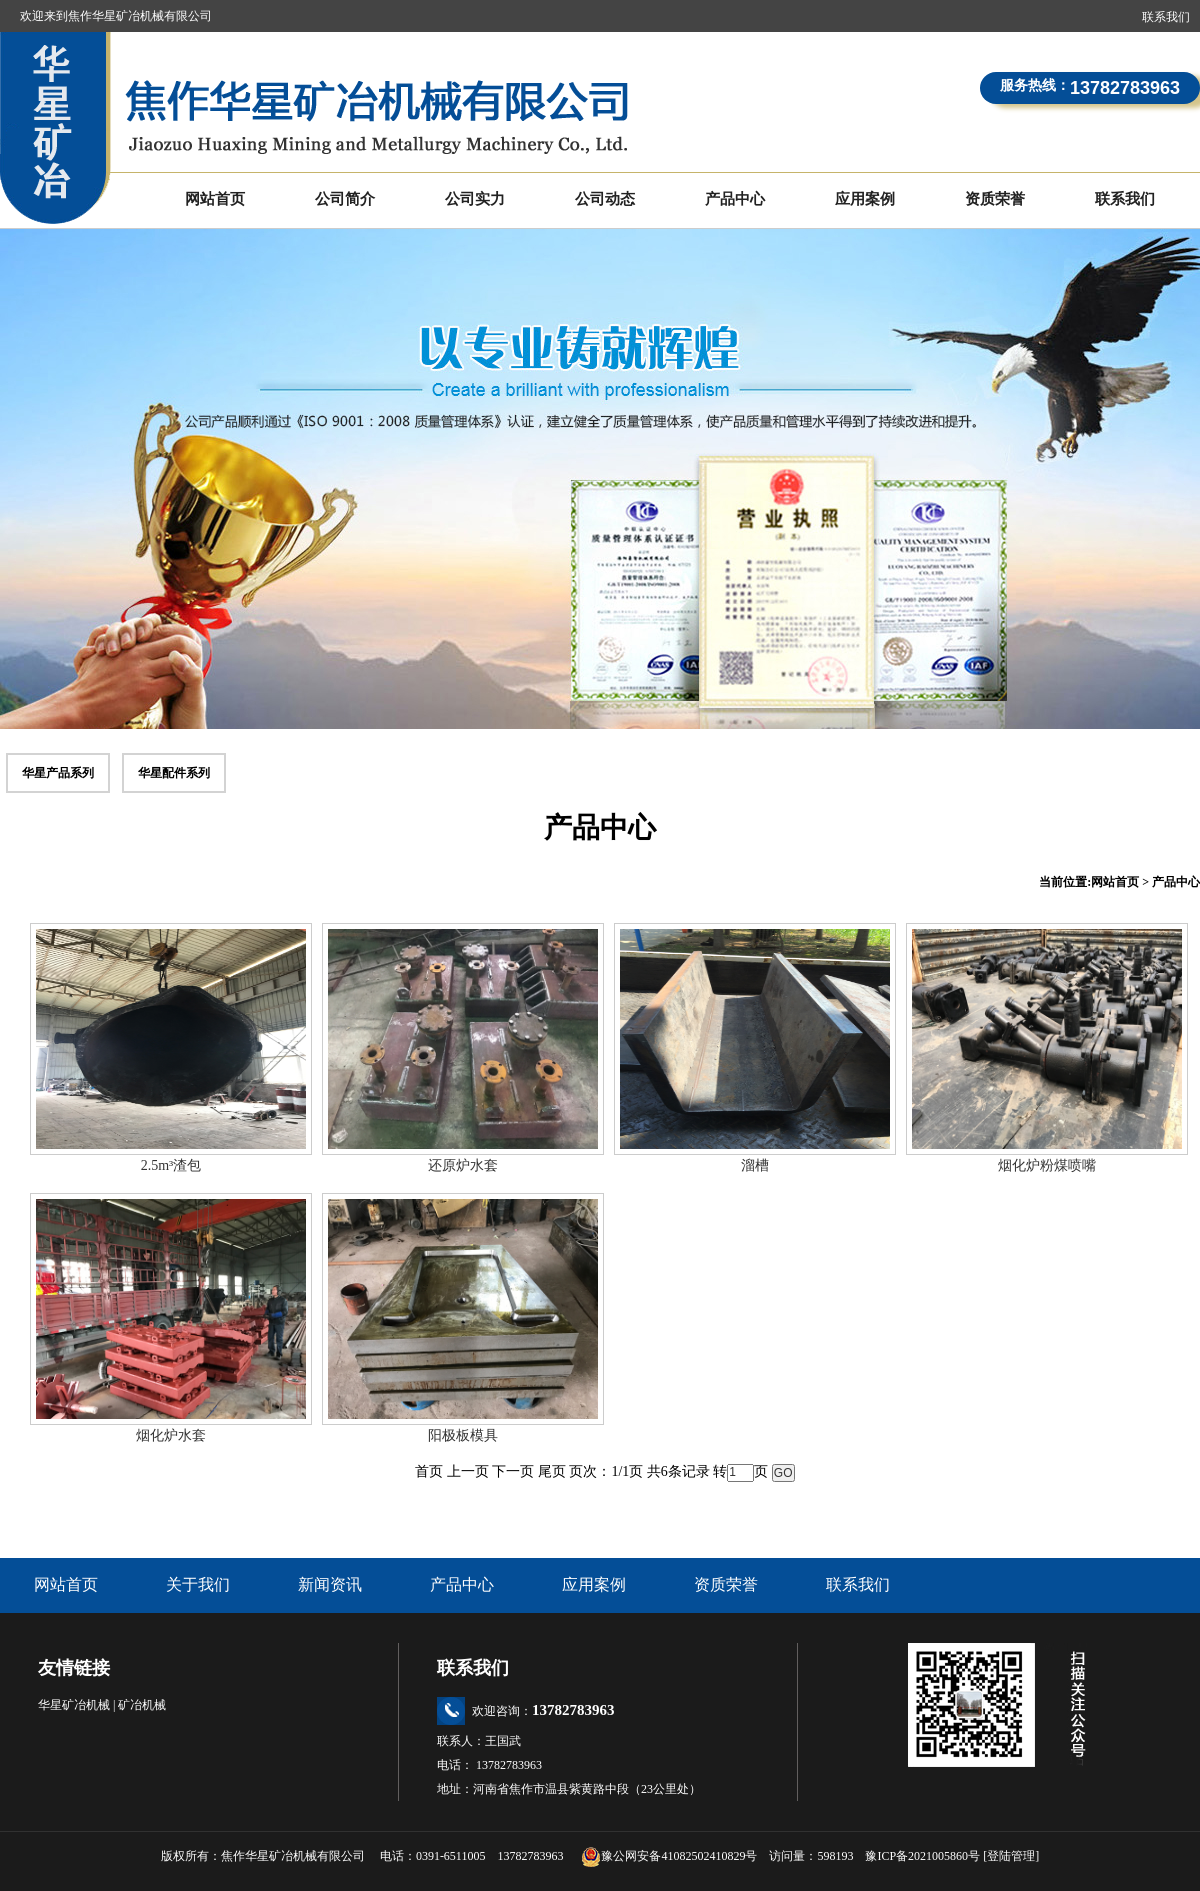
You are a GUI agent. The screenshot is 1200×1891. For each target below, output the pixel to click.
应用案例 (865, 199)
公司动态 (605, 199)
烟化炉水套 (171, 1435)
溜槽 (755, 1165)
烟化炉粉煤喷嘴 (1047, 1165)
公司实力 (475, 199)
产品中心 (735, 199)
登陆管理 (1011, 1856)
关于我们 (198, 1584)
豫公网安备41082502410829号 (669, 1856)
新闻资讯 (330, 1584)
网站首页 (215, 199)
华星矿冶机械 (74, 1705)
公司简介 (345, 199)
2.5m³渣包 (171, 1165)
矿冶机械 (142, 1705)
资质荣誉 (995, 199)
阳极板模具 (463, 1435)
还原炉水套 (463, 1165)
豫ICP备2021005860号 (922, 1856)
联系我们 (1166, 17)
